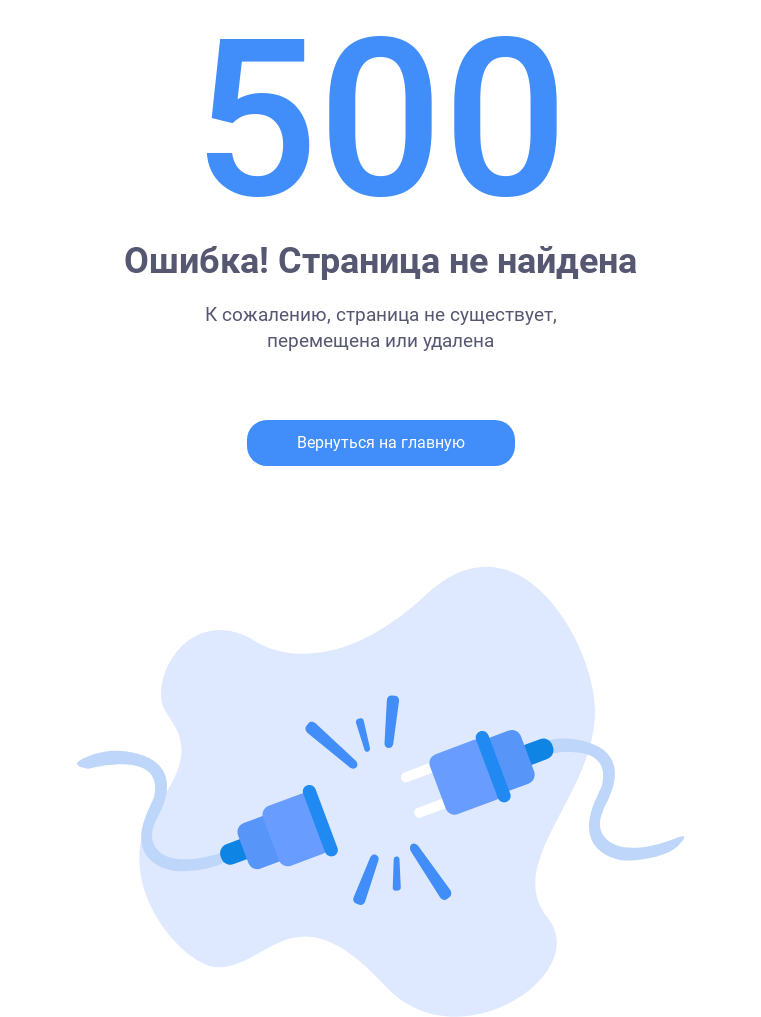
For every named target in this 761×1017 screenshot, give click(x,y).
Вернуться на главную (381, 442)
